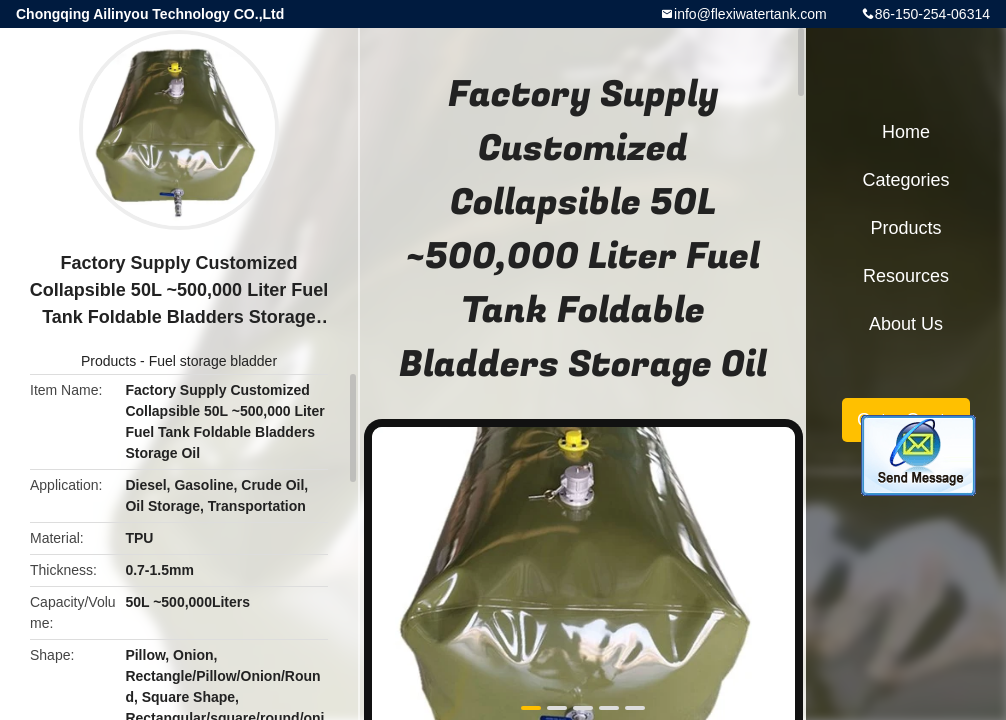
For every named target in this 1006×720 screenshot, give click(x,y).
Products (108, 361)
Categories (905, 180)
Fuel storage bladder (213, 361)
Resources (906, 276)
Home (906, 132)
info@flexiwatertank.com (750, 14)
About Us (906, 324)
